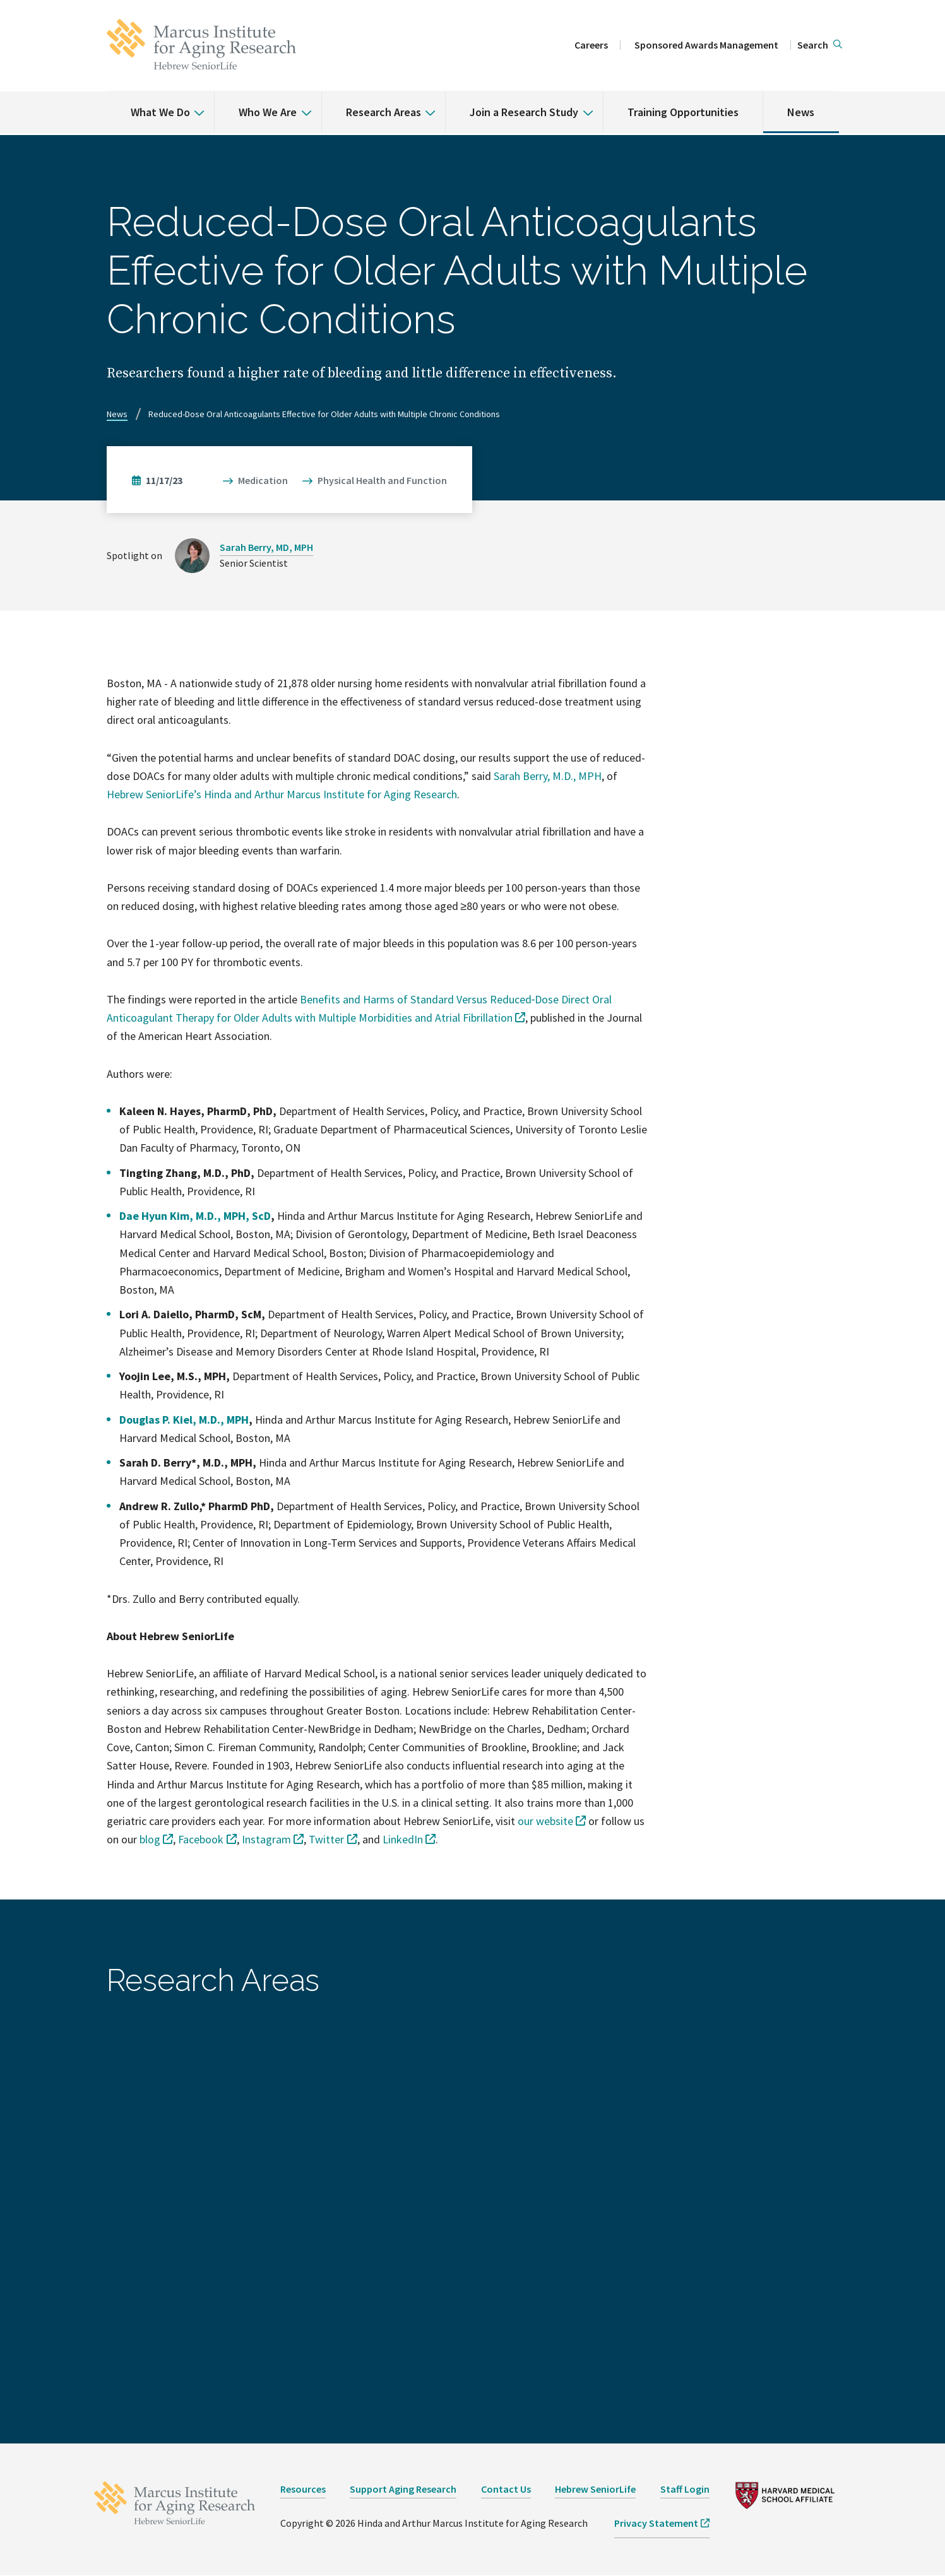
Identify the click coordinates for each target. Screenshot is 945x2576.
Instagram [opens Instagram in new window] (266, 1839)
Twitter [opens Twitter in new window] (326, 1839)
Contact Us (506, 2489)
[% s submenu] (194, 103)
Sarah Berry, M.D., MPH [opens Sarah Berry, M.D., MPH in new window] (548, 776)
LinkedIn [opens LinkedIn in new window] (403, 1839)
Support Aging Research (403, 2489)
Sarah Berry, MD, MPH (266, 547)
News (800, 112)
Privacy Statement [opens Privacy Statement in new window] (656, 2523)
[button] (819, 45)
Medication (263, 480)
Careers (591, 44)
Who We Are (268, 112)
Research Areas (383, 112)
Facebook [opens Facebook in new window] (200, 1839)
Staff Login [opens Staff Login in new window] (685, 2489)
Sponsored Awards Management (706, 44)
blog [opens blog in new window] (150, 1839)
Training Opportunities (683, 112)
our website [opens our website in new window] (545, 1821)
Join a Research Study (524, 112)
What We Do (160, 112)
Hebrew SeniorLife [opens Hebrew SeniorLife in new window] (595, 2489)
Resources (303, 2489)
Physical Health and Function (382, 480)
